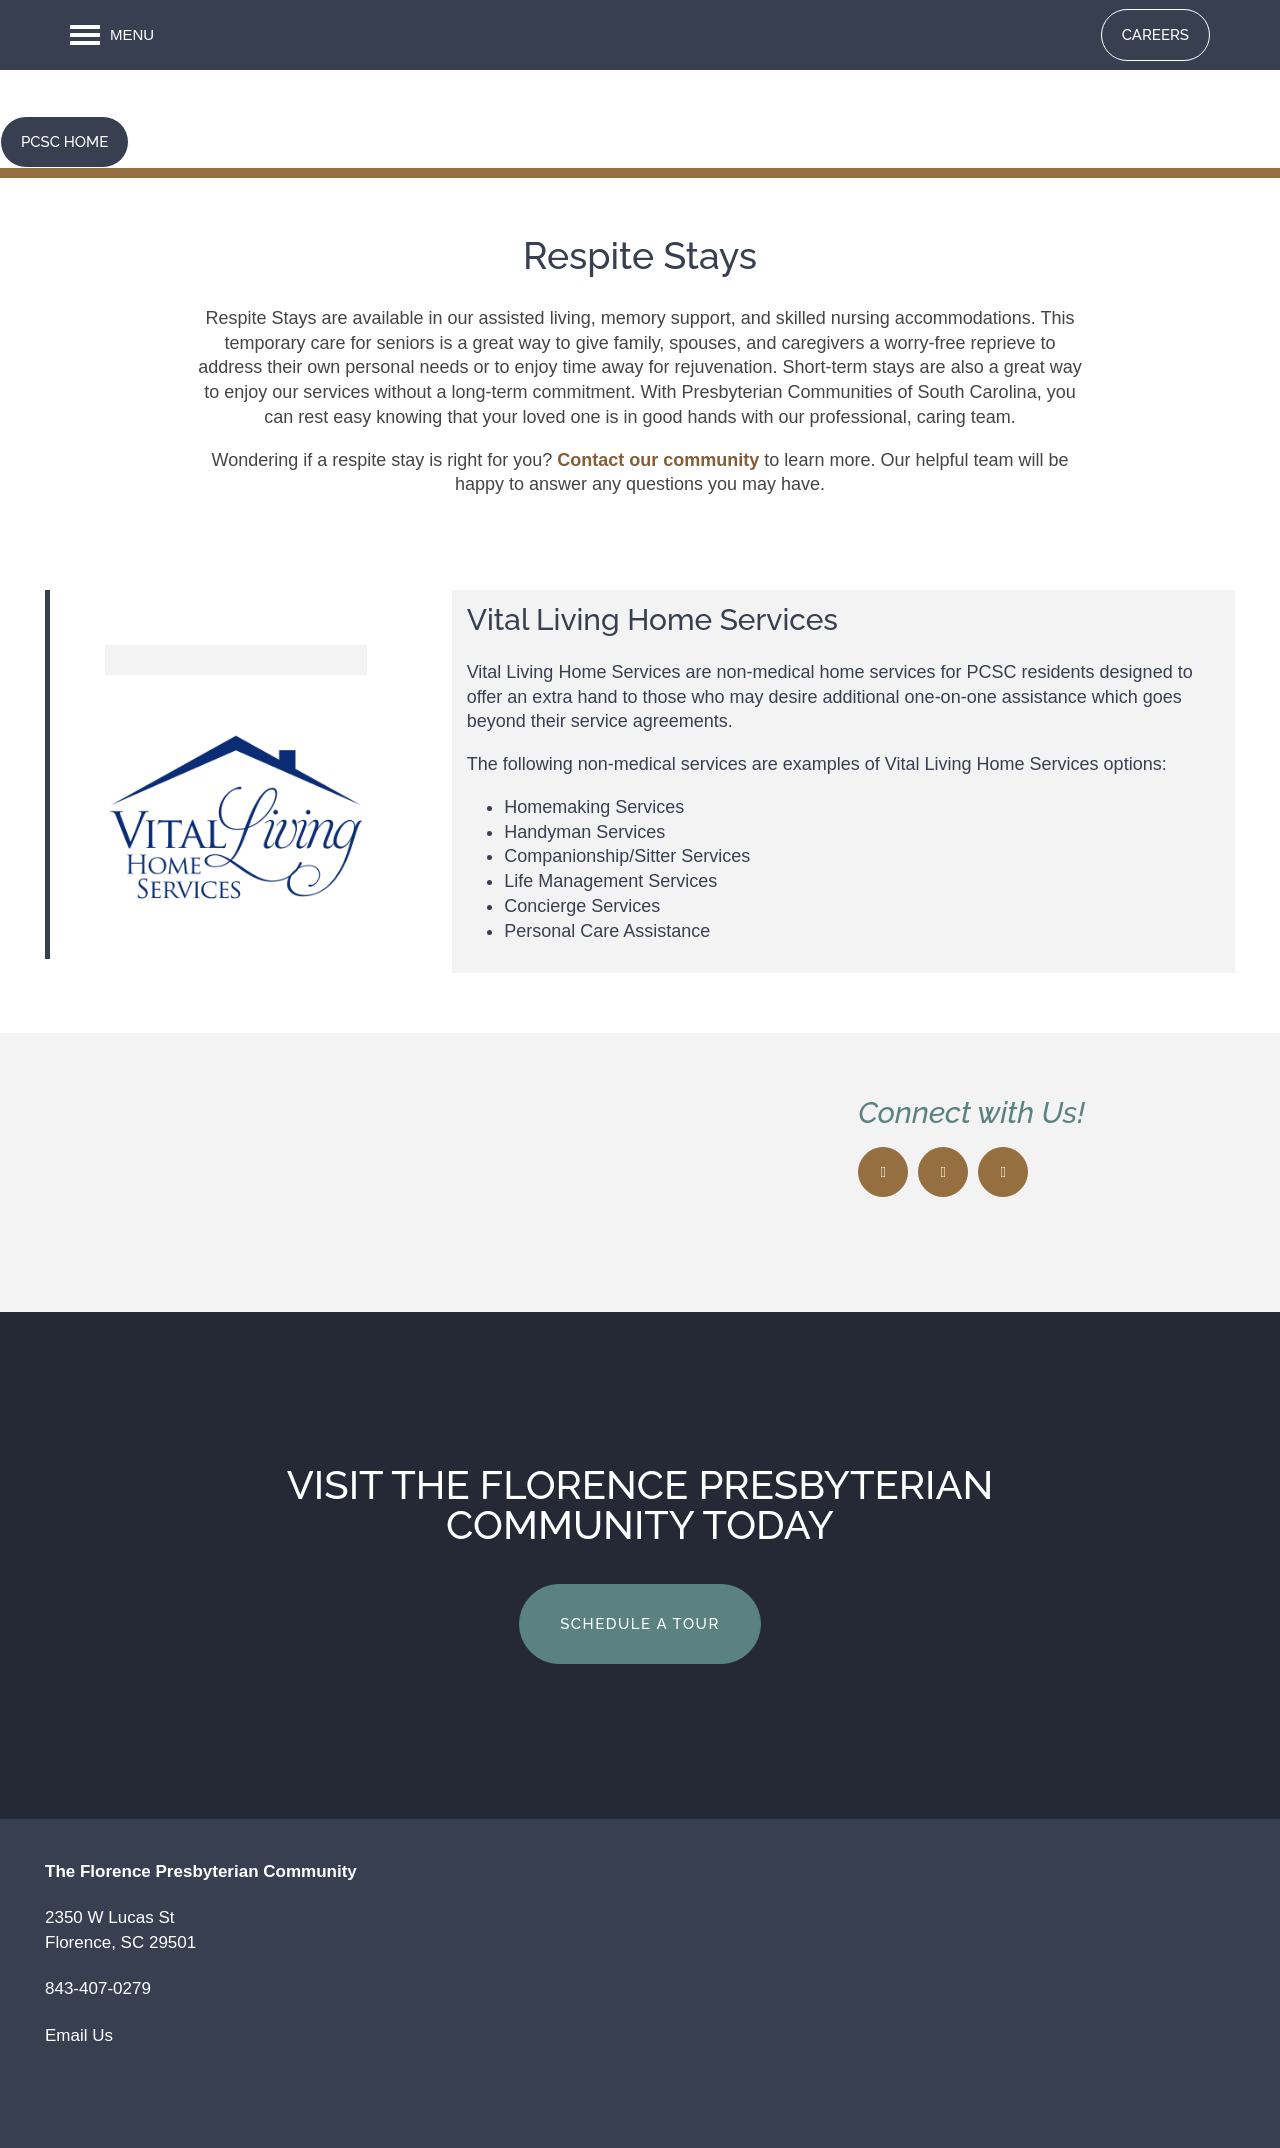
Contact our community (658, 460)
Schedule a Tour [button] (640, 1624)
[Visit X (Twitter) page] (943, 1172)
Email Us (79, 2035)
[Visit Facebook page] (883, 1172)
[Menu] (112, 35)
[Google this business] (1003, 1172)
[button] (1155, 35)
